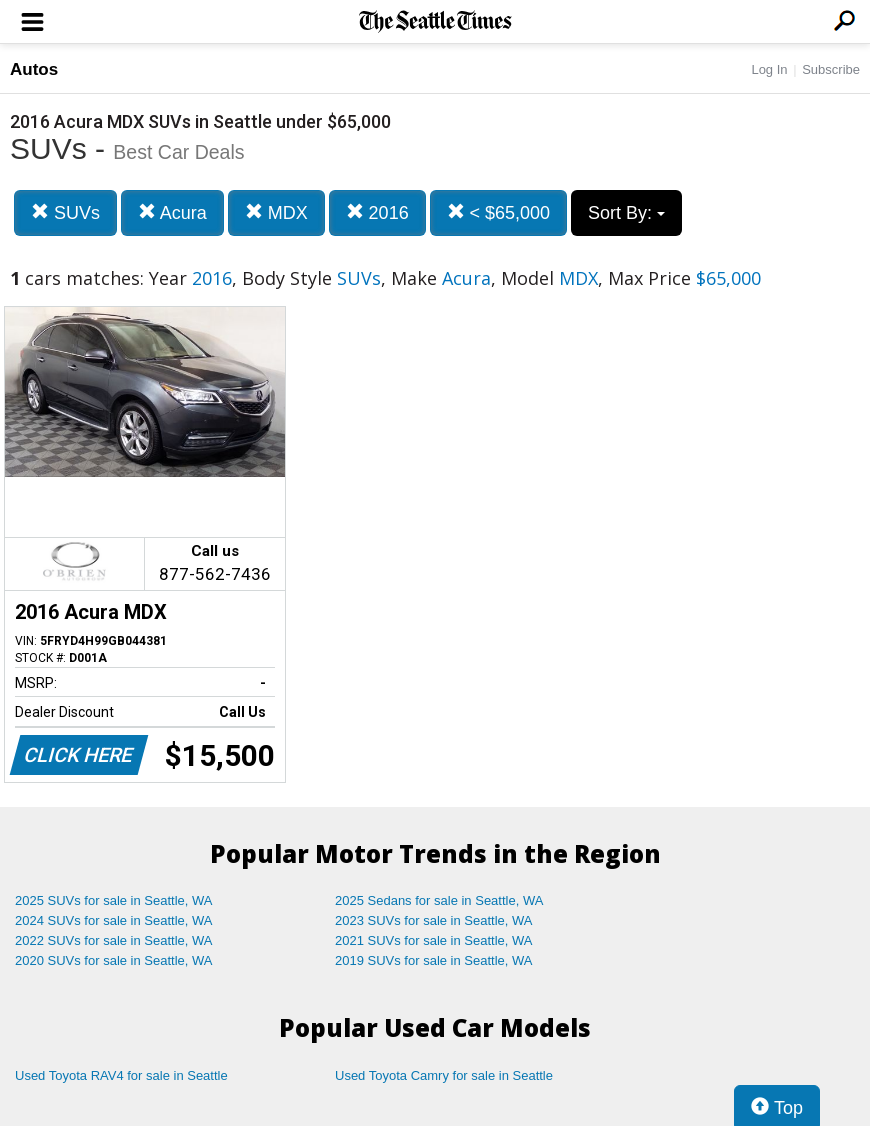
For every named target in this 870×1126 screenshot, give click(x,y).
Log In (769, 69)
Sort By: (626, 213)
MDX (276, 212)
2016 (377, 212)
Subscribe (831, 69)
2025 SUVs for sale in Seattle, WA (114, 900)
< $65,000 (499, 212)
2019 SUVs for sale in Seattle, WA (434, 960)
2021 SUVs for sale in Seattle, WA (434, 940)
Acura (172, 212)
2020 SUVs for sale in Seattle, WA (114, 960)
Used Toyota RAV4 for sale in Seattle (121, 1075)
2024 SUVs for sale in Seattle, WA (114, 920)
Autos (34, 69)
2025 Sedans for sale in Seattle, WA (439, 900)
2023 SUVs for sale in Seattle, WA (434, 920)
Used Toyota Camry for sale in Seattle (444, 1075)
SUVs (65, 212)
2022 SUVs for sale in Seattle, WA (114, 940)
